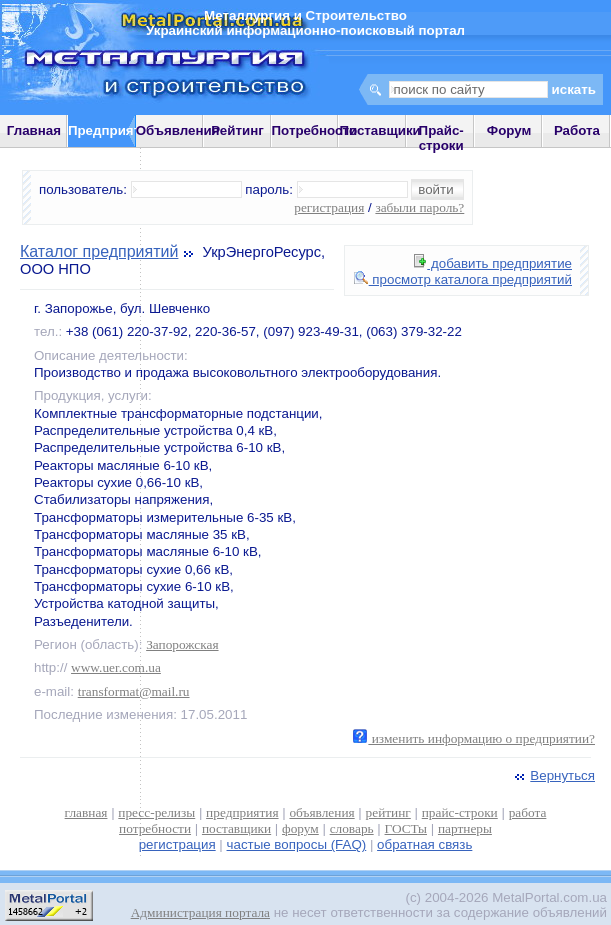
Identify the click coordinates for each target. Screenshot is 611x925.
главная (86, 812)
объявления (321, 812)
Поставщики (379, 130)
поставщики (236, 828)
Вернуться (553, 775)
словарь (352, 828)
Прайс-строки (441, 138)
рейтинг (388, 812)
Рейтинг (237, 130)
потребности (155, 828)
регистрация (329, 207)
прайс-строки (460, 812)
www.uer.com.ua (116, 667)
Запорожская (182, 644)
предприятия (242, 812)
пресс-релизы (156, 812)
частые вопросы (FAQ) (297, 844)
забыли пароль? (419, 207)
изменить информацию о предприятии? (474, 738)
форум (300, 828)
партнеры (465, 828)
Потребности (315, 130)
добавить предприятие (493, 263)
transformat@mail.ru (134, 691)
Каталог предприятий (99, 251)
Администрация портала (200, 912)
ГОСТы (406, 828)
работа (528, 812)
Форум (509, 130)
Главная (34, 130)
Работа (577, 130)
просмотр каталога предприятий (463, 279)
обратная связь (424, 844)
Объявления (178, 130)
